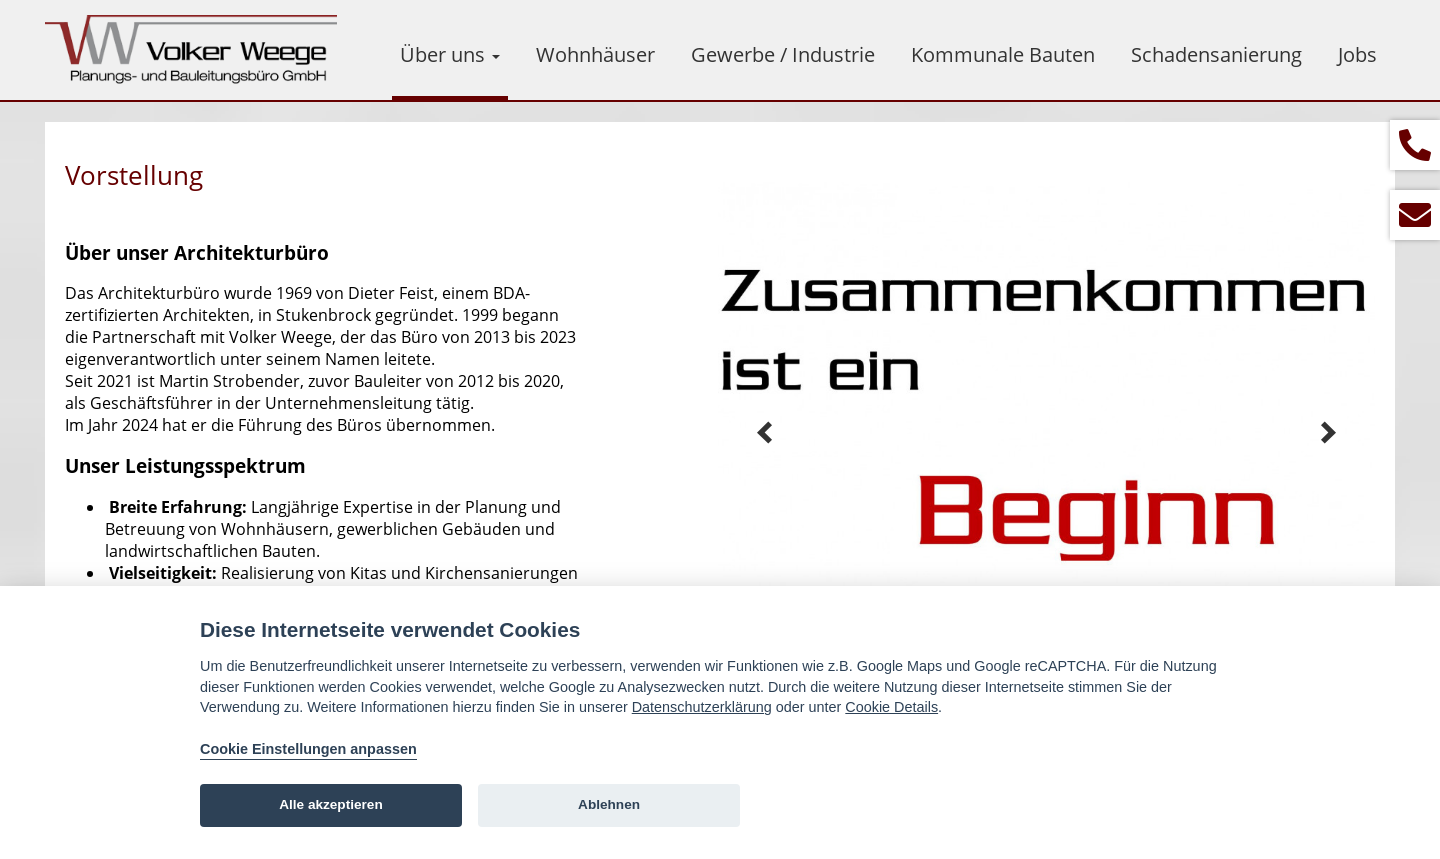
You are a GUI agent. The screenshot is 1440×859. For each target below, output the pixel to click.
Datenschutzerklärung (702, 707)
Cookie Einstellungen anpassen (308, 749)
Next (1328, 433)
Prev (765, 433)
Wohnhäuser (595, 54)
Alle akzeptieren (331, 804)
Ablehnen (609, 804)
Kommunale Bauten (1003, 54)
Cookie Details (891, 707)
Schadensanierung (1216, 54)
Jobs (1357, 54)
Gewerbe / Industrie (783, 54)
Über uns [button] (450, 54)
